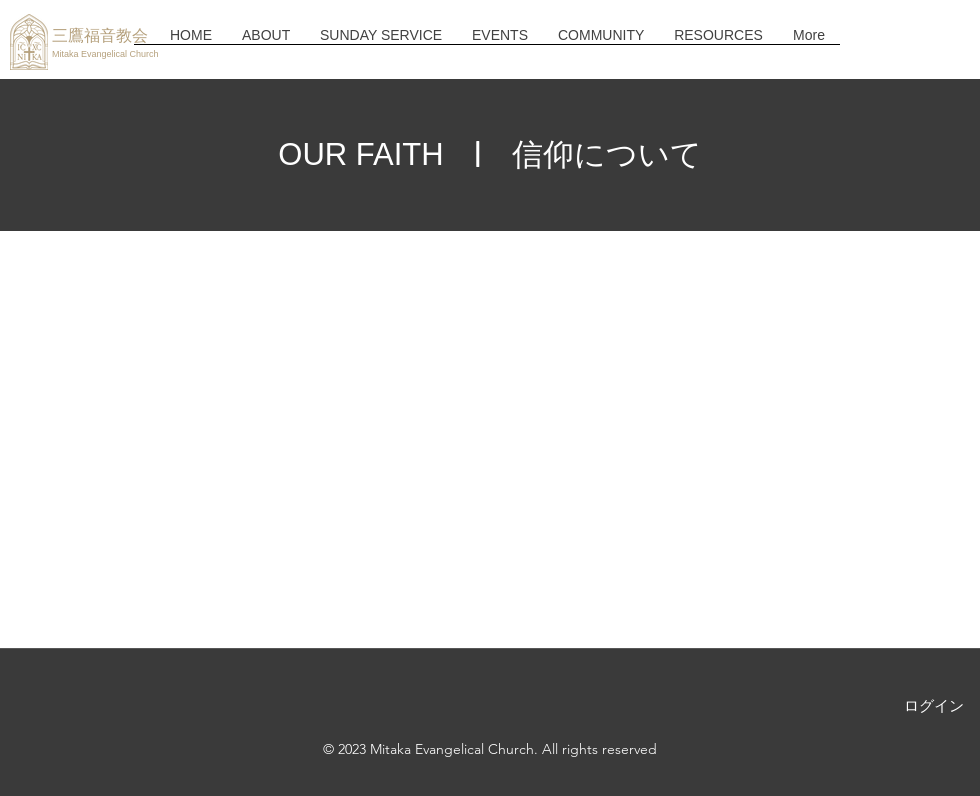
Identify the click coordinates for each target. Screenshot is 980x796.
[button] (266, 42)
